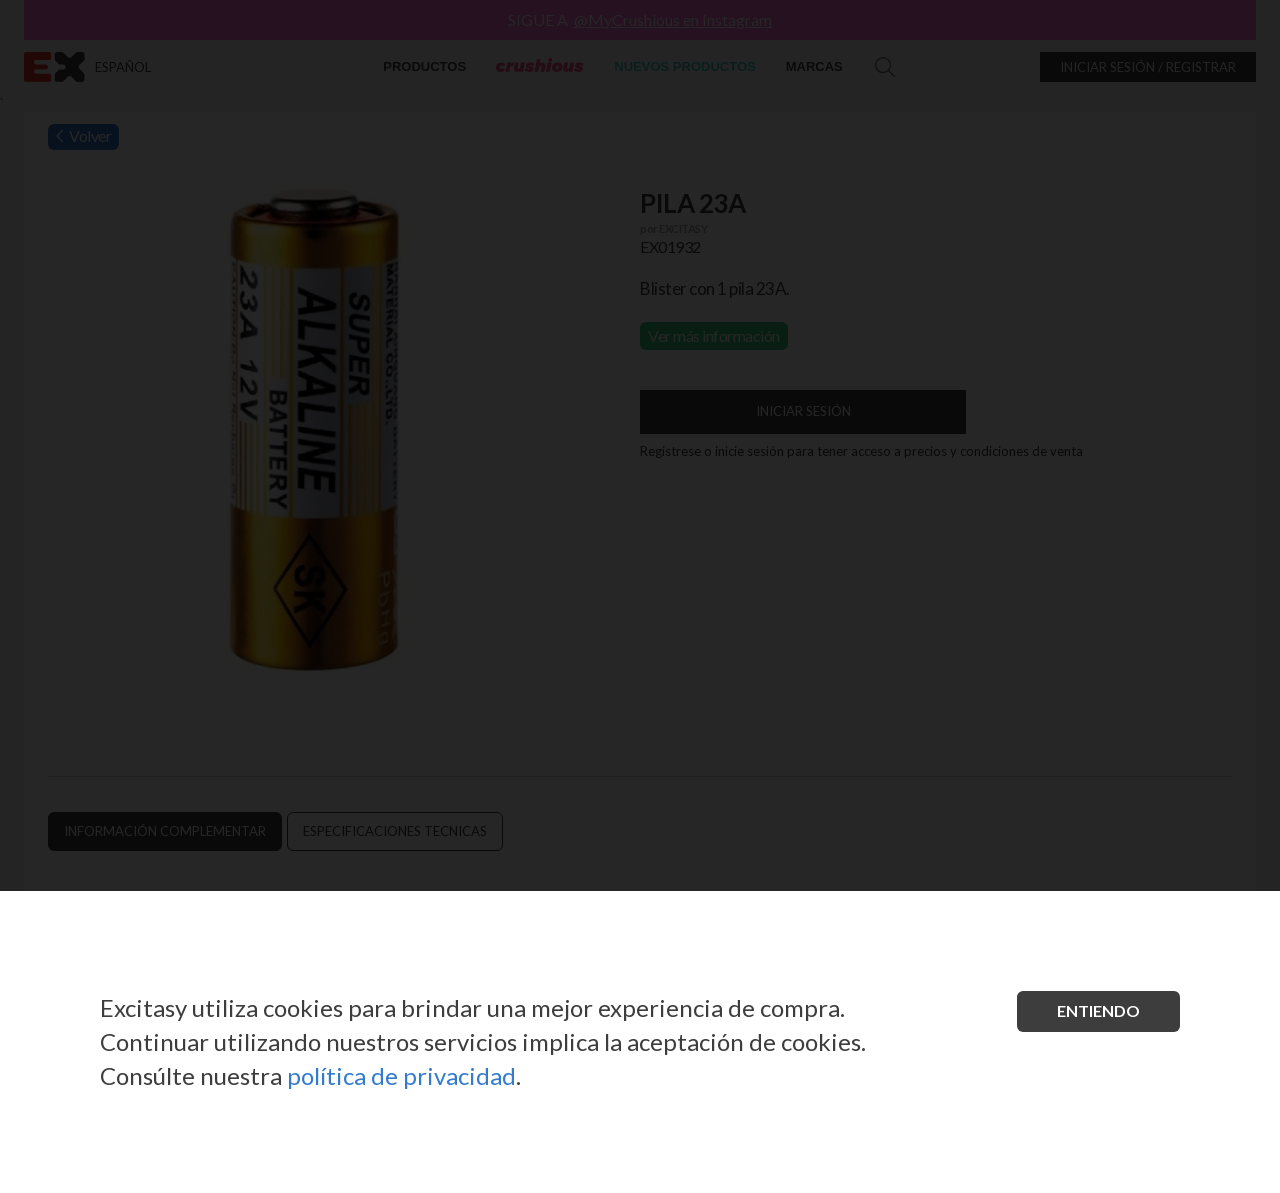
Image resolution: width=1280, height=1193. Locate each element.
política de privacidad (401, 1075)
